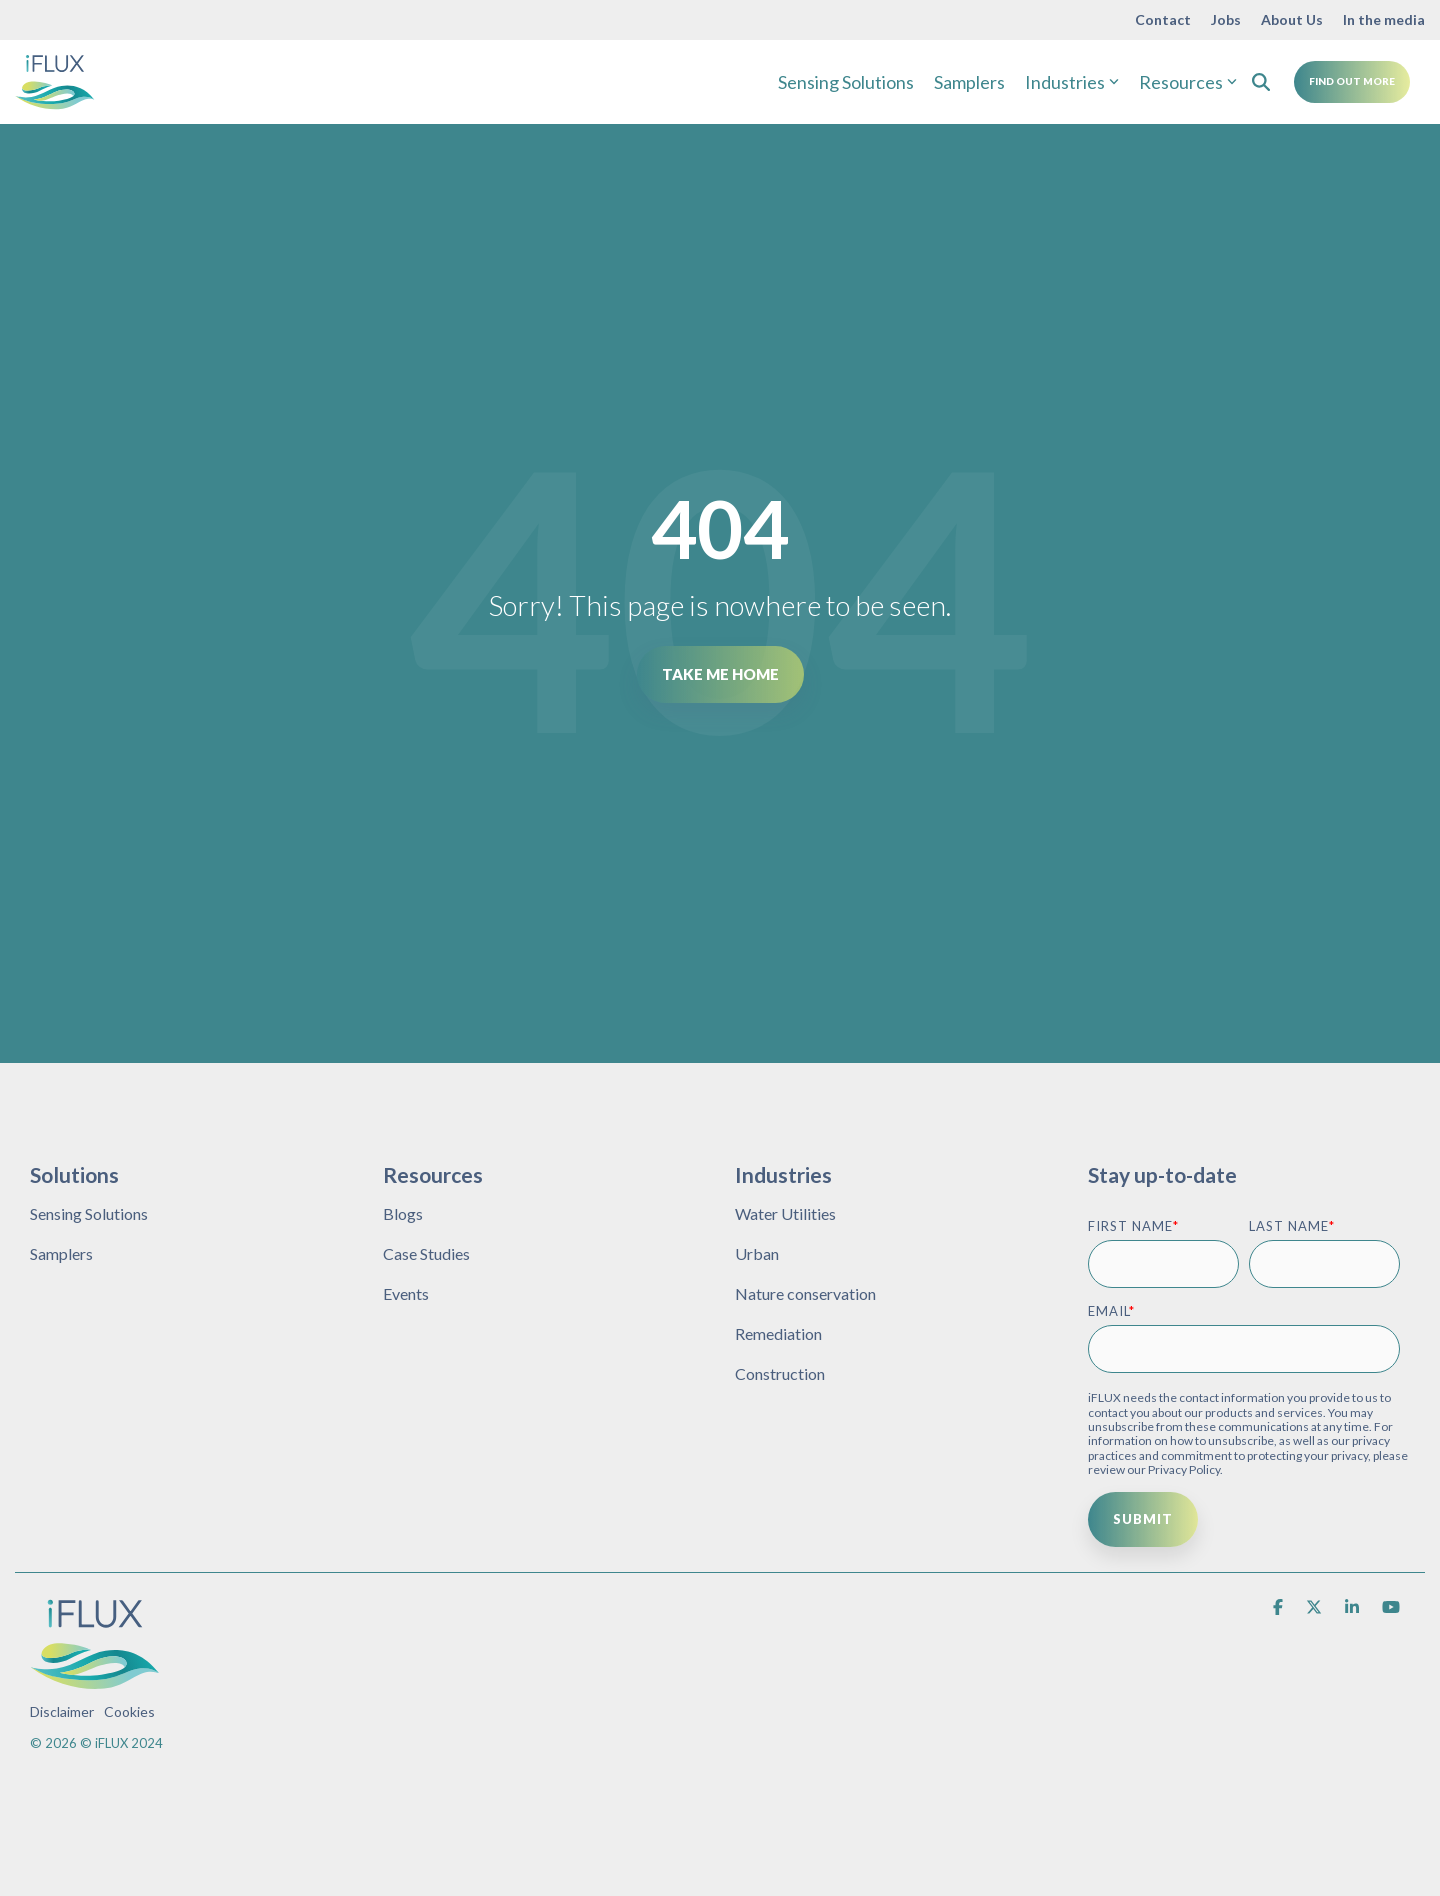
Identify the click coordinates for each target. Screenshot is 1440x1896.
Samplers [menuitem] (61, 1253)
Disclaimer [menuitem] (62, 1711)
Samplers (969, 82)
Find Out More (1352, 81)
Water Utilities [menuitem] (785, 1213)
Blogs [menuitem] (403, 1213)
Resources (1188, 82)
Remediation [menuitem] (778, 1333)
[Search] (1261, 82)
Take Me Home (720, 674)
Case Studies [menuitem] (426, 1253)
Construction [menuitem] (780, 1373)
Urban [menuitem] (757, 1253)
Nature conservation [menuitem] (805, 1293)
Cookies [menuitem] (129, 1711)
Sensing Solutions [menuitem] (89, 1213)
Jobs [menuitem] (1226, 19)
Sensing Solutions (846, 82)
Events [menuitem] (406, 1293)
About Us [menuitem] (1292, 19)
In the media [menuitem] (1384, 19)
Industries (1072, 82)
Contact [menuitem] (1163, 19)
